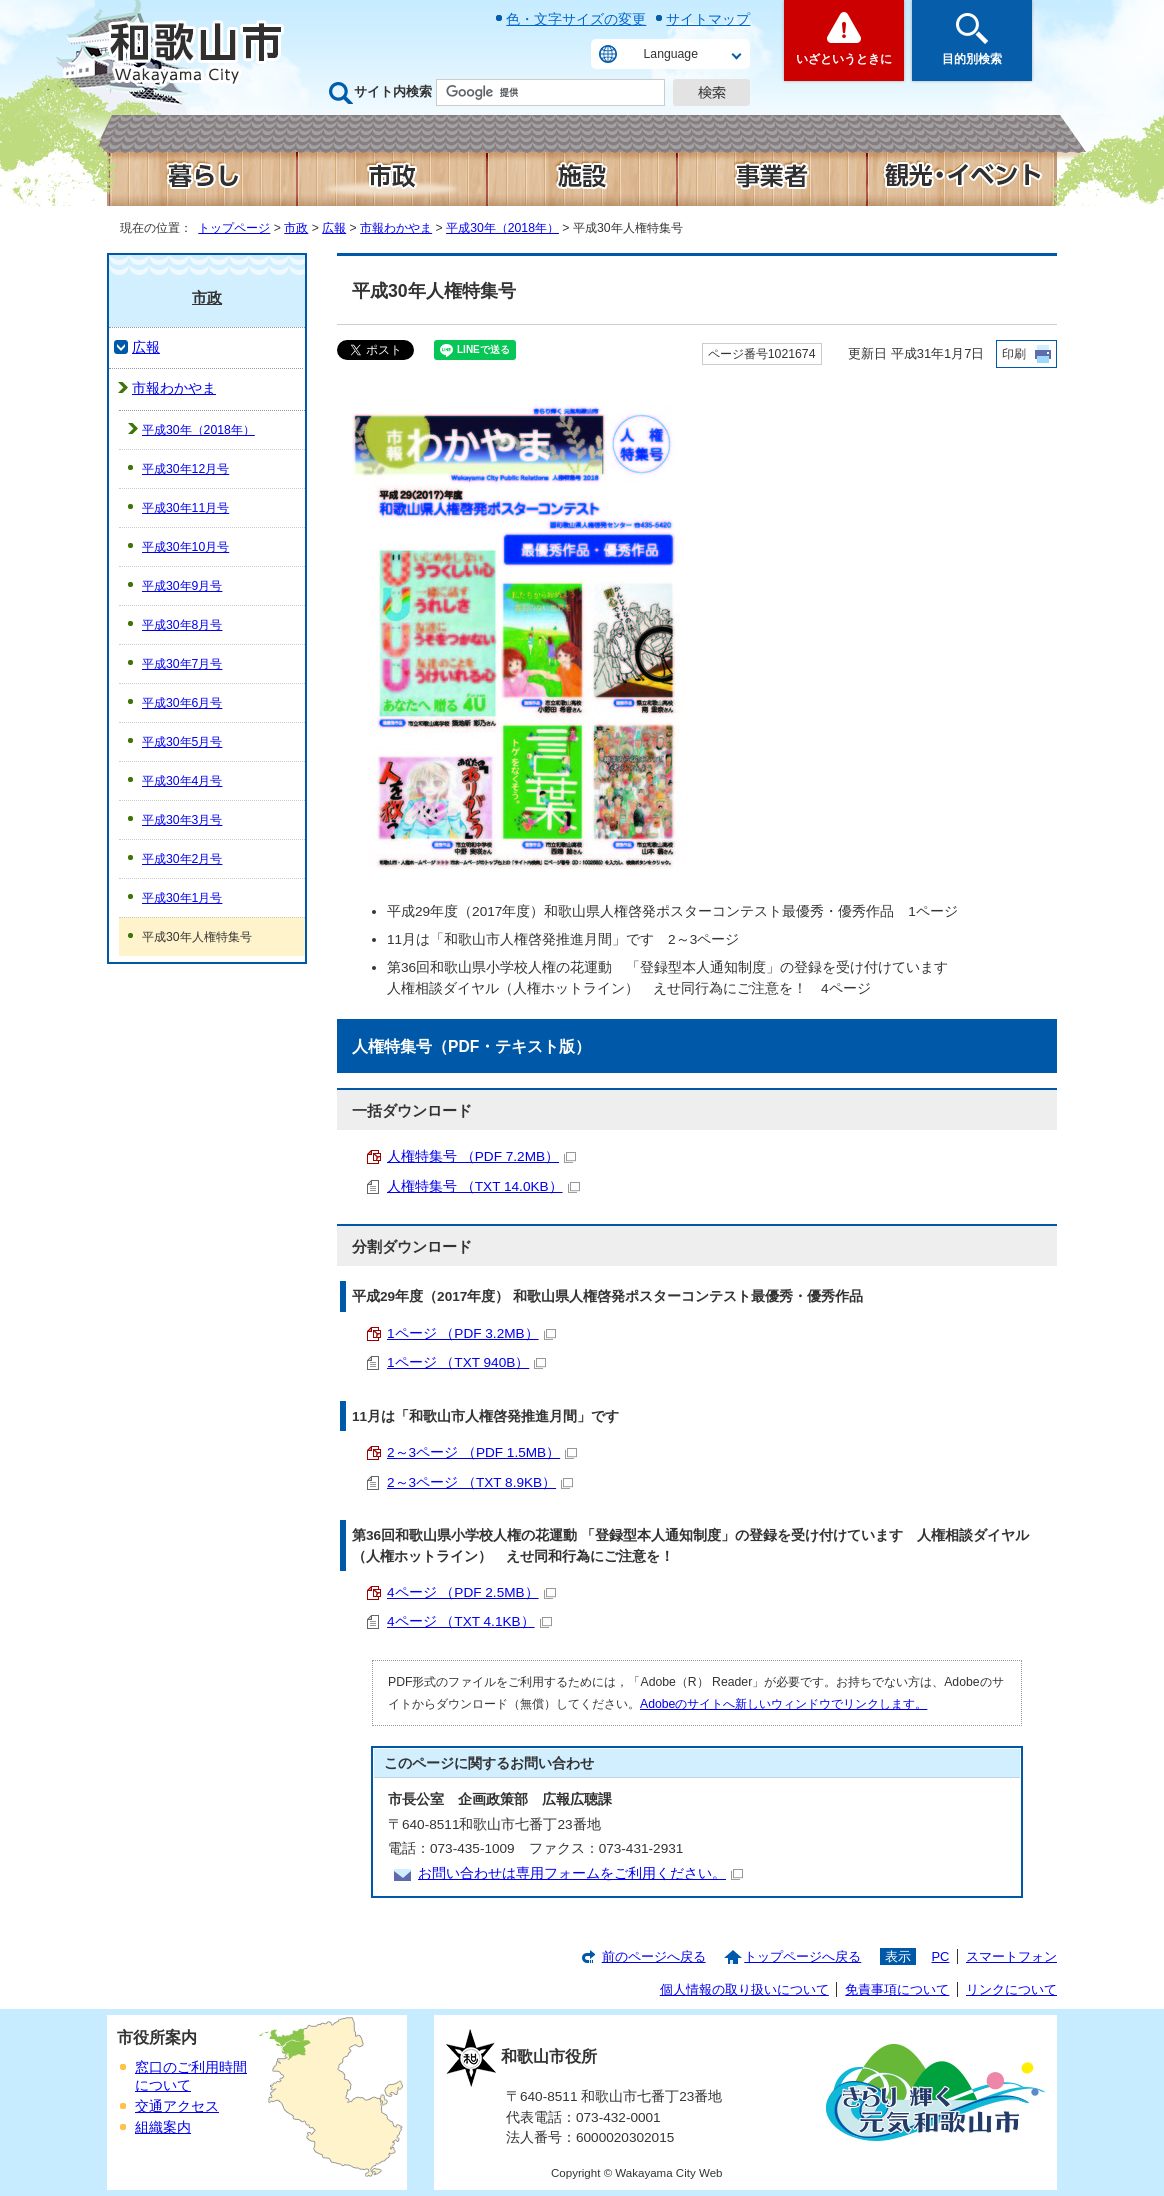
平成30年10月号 (185, 547)
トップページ (234, 228)
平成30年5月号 (182, 742)
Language (671, 54)
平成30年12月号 (185, 469)
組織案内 (163, 2127)
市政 (296, 228)
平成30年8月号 (182, 625)
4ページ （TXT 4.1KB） (469, 1621)
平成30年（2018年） (502, 228)
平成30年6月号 (182, 703)
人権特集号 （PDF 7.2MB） (481, 1156)
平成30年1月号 (182, 898)
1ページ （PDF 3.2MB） (471, 1333)
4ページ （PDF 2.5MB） (471, 1592)
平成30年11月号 (185, 508)
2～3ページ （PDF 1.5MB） (482, 1452)
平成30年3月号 (182, 820)
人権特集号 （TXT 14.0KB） (483, 1186)
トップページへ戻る (802, 1956)
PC (940, 1956)
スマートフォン (1011, 1956)
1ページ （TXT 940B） (466, 1362)
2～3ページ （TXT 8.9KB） (480, 1482)
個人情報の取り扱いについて (744, 1989)
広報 (334, 228)
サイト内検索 (393, 91)
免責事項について (897, 1989)
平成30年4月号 (182, 781)
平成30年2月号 (182, 859)
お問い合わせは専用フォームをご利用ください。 (580, 1873)
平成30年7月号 (182, 664)
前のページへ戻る (654, 1956)
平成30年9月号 (182, 586)
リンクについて (1011, 1989)
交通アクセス (177, 2106)
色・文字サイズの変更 (576, 19)
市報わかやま (396, 228)
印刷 (1014, 354)
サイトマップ (708, 19)
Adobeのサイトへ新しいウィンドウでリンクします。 (783, 1704)
